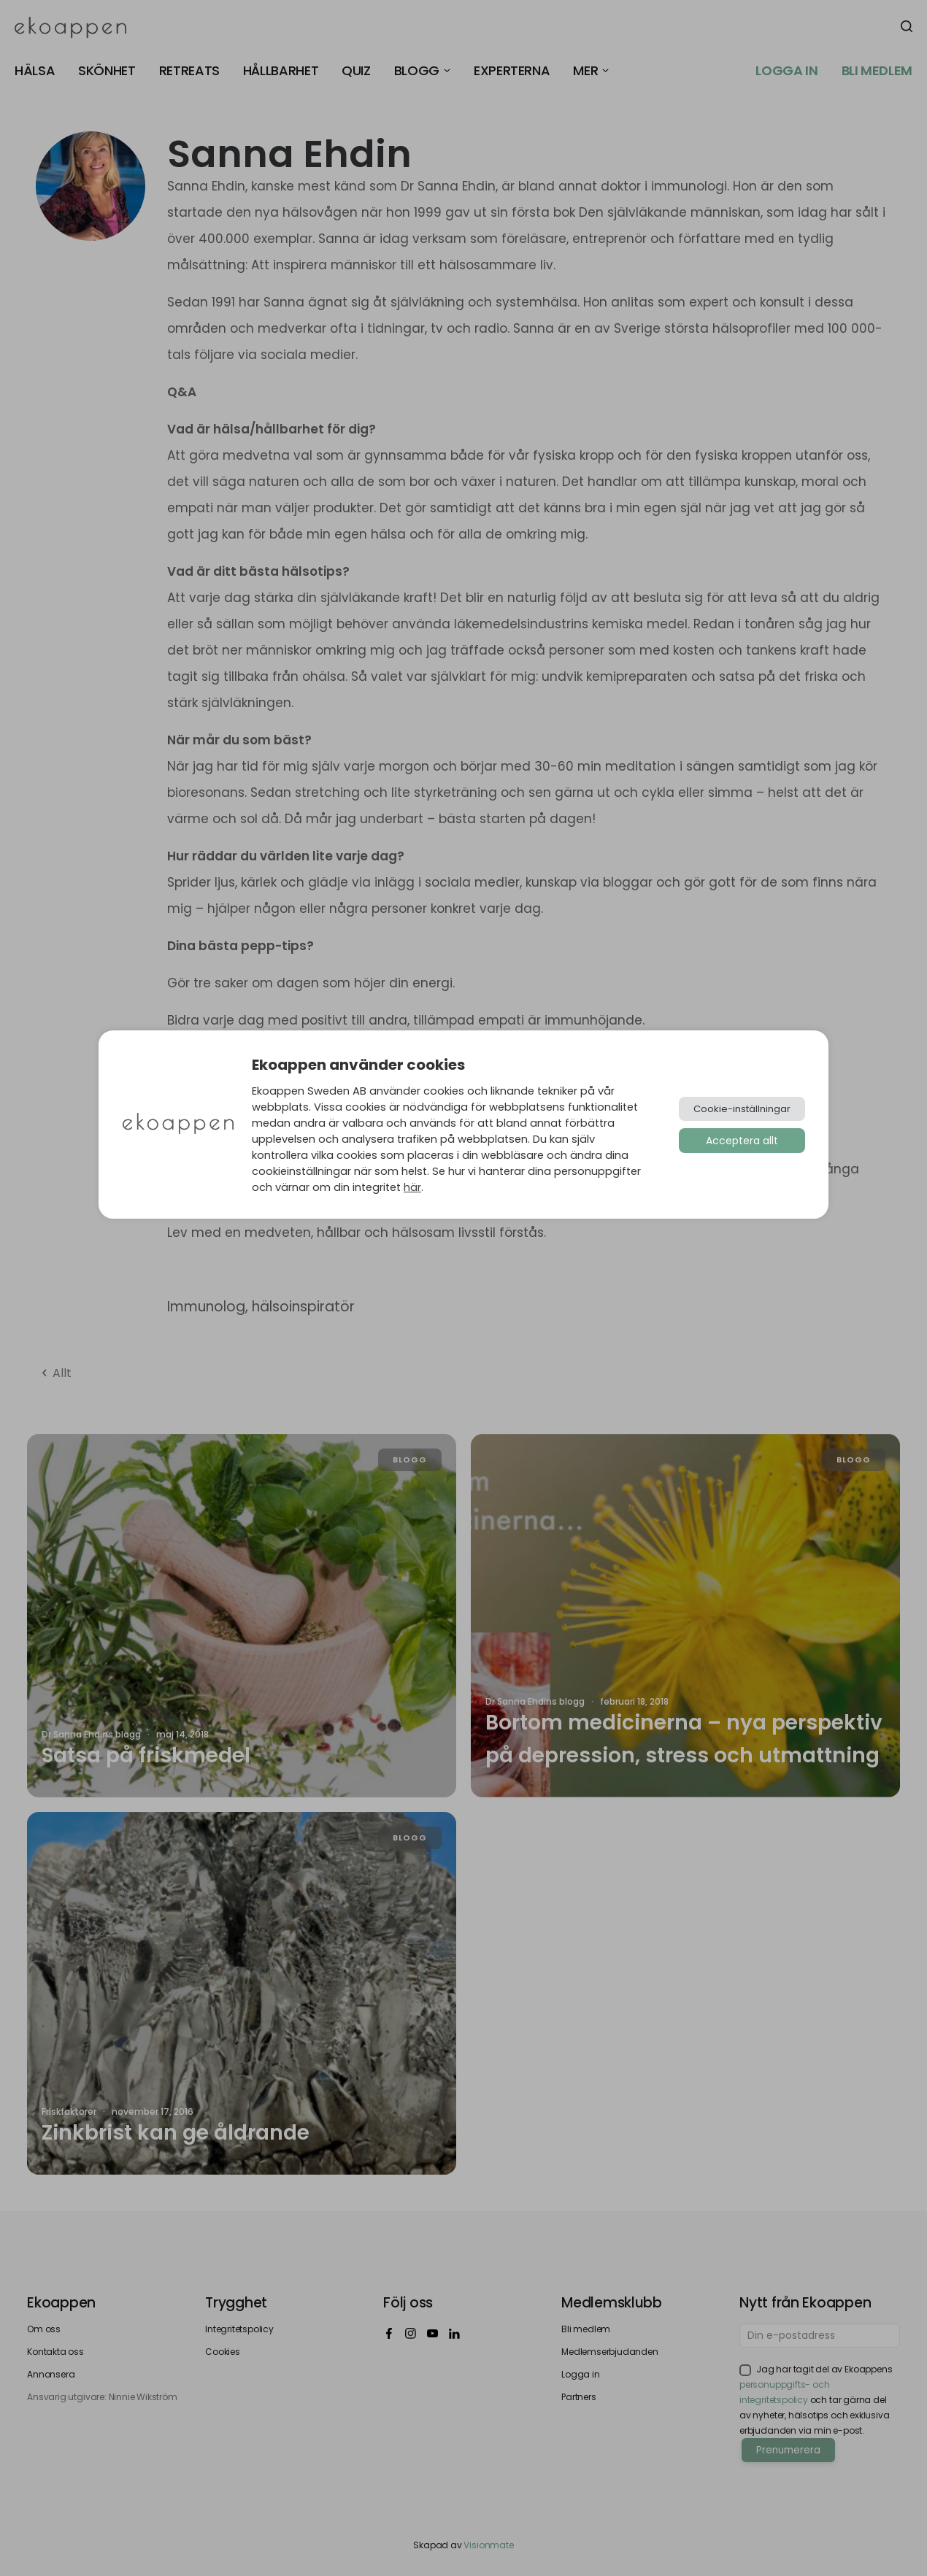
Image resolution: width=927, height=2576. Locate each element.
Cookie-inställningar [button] (742, 1109)
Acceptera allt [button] (742, 1140)
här (412, 1187)
